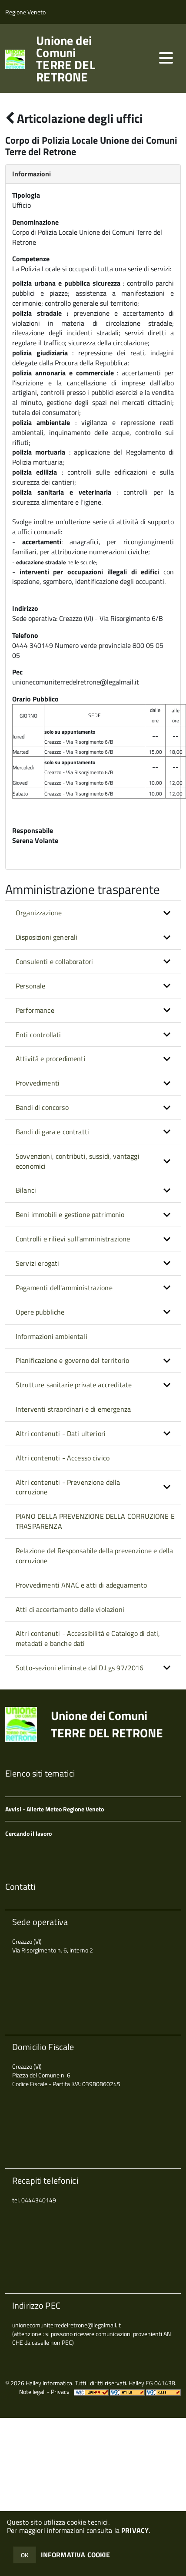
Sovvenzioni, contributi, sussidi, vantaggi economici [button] (78, 1161)
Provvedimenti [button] (38, 1083)
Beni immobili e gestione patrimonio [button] (70, 1214)
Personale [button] (30, 986)
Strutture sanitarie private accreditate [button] (74, 1384)
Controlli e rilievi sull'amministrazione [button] (73, 1239)
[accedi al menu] (166, 58)
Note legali (32, 2391)
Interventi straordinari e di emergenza (73, 1409)
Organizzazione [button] (39, 912)
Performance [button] (35, 1010)
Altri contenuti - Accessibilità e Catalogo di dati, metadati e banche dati (88, 1638)
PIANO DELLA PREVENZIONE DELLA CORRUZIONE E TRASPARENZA (95, 1521)
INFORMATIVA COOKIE (75, 2554)
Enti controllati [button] (38, 1034)
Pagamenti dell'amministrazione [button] (64, 1287)
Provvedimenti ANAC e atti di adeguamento (81, 1585)
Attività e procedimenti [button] (51, 1058)
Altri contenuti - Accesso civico (63, 1458)
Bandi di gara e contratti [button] (52, 1131)
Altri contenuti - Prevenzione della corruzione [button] (68, 1487)
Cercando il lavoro (28, 1833)
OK (24, 2554)
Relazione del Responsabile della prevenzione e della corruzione (94, 1555)
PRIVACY (135, 2530)
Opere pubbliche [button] (40, 1312)
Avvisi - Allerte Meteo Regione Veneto (54, 1809)
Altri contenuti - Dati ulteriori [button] (61, 1433)
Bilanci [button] (26, 1190)
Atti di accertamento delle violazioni (70, 1609)
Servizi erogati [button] (37, 1263)
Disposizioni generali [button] (46, 937)
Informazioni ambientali (51, 1336)
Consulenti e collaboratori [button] (54, 961)
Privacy (60, 2391)
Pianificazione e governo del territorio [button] (72, 1360)
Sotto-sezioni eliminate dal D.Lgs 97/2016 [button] (80, 1667)
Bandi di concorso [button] (42, 1107)
